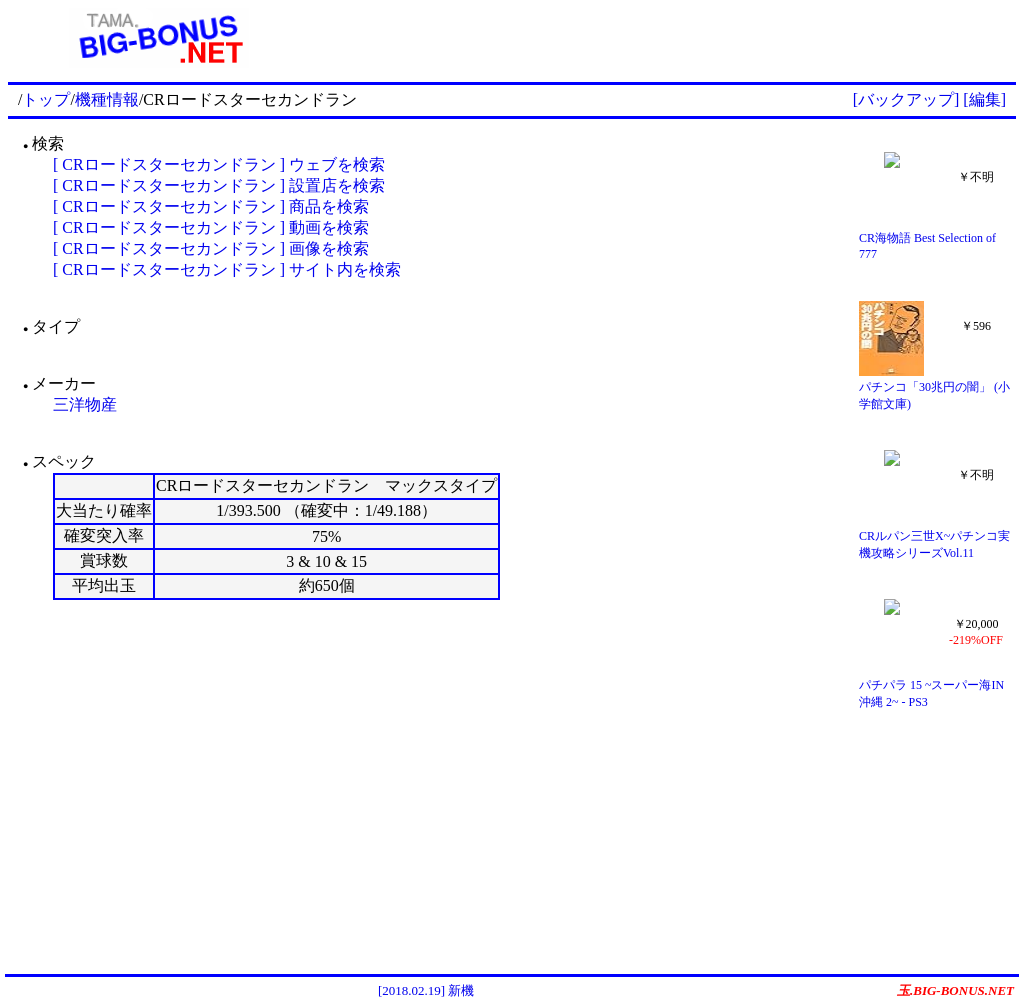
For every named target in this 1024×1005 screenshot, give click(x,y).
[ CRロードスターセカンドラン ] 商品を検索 (211, 206)
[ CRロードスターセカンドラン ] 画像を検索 (211, 248)
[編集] (984, 99)
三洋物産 (85, 404)
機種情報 (107, 99)
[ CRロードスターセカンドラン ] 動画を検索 (211, 227)
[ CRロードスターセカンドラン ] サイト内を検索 (227, 269)
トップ (46, 99)
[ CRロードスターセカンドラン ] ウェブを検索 (219, 164)
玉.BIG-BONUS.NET (955, 990)
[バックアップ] (906, 99)
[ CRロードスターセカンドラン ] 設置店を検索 (219, 185)
